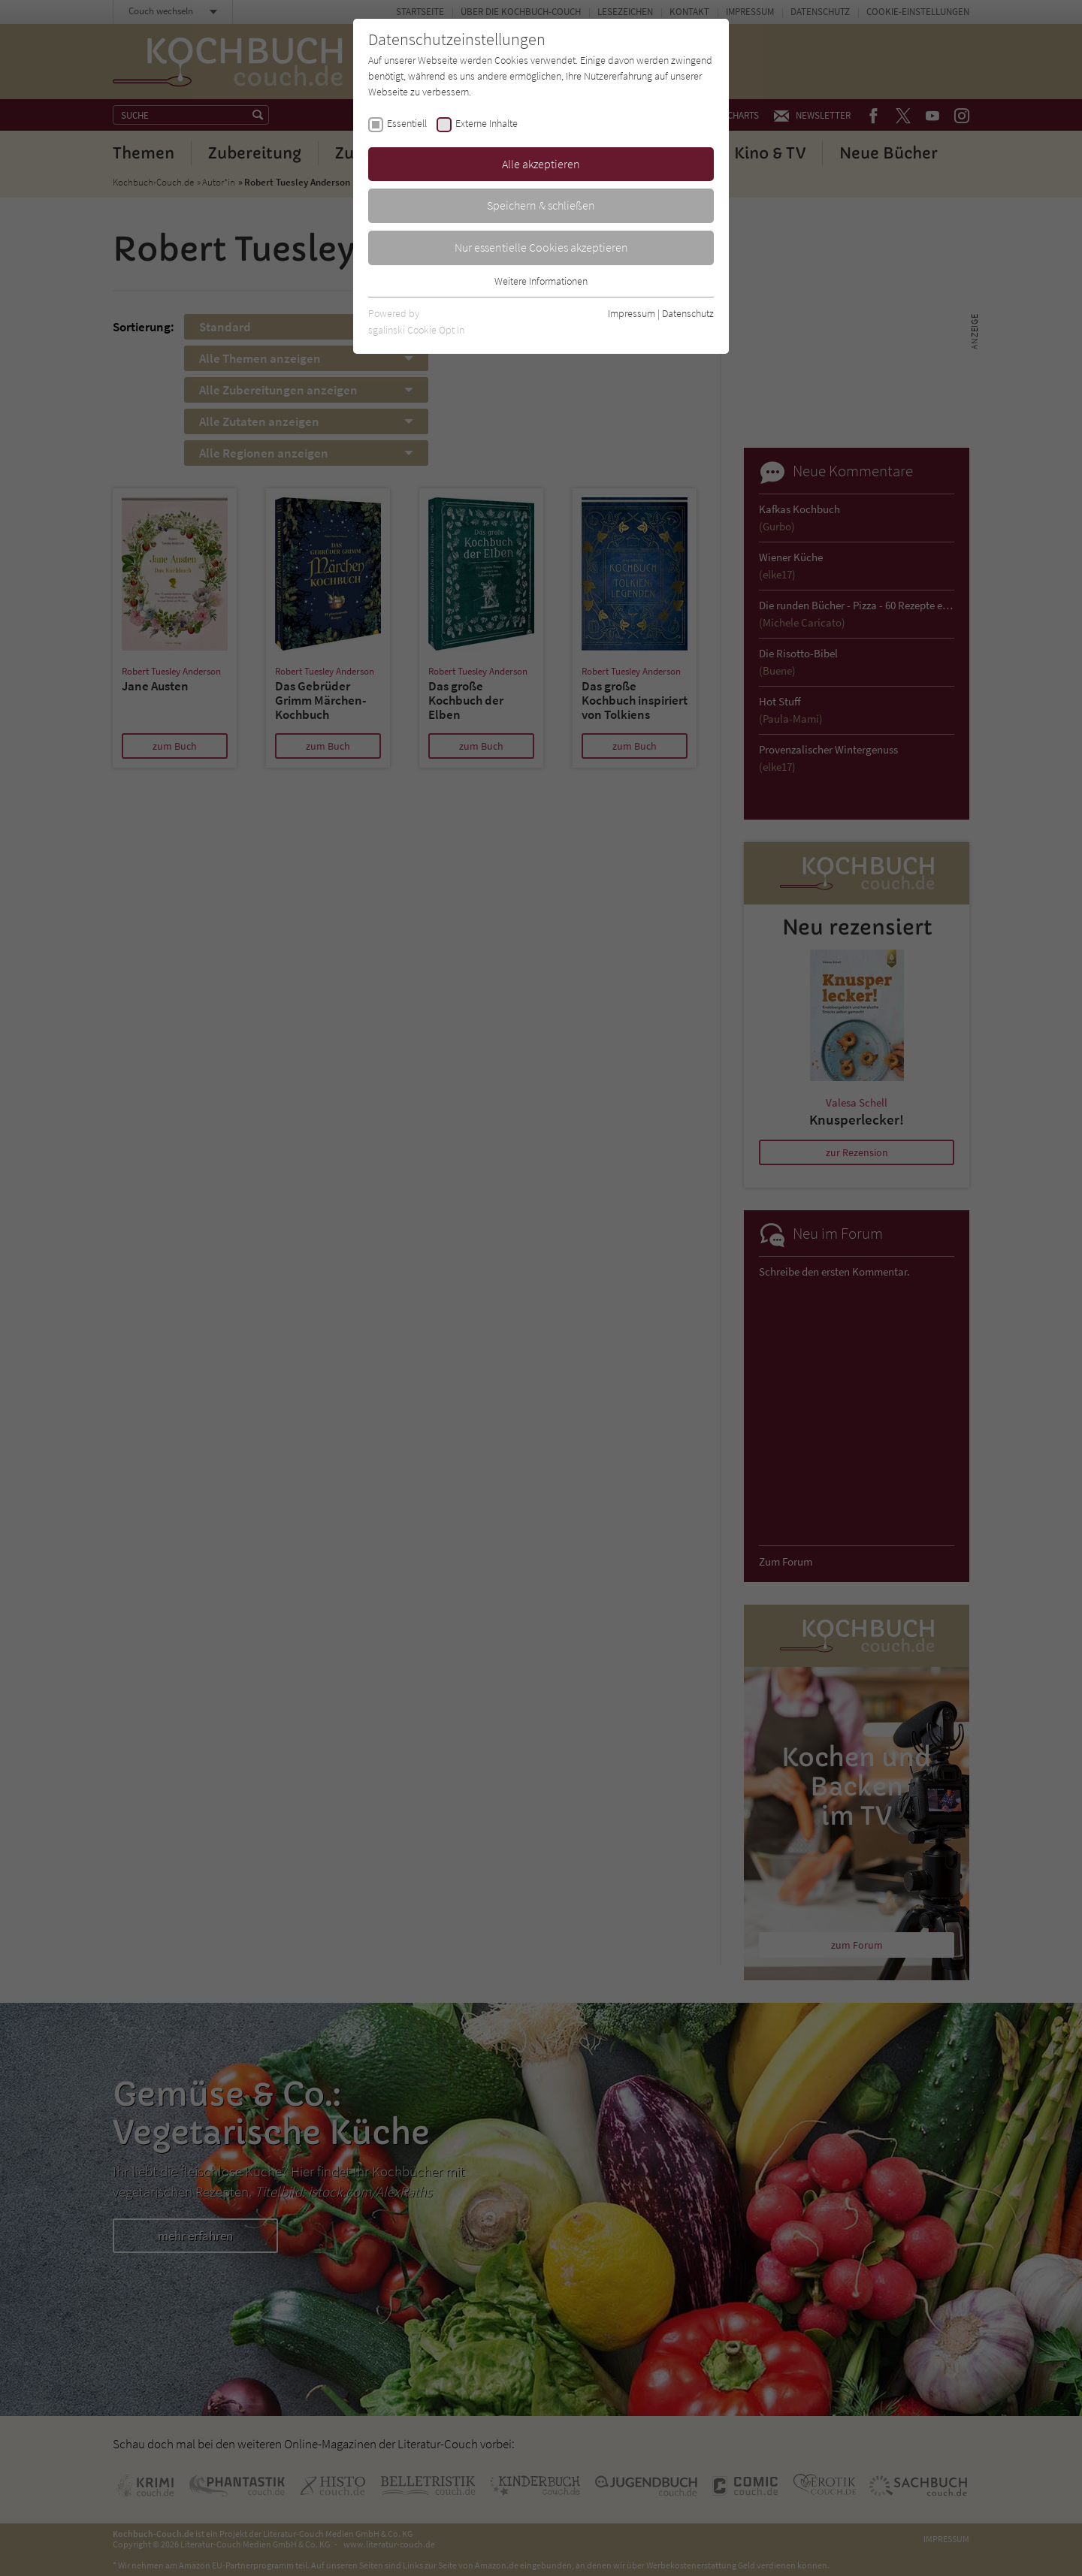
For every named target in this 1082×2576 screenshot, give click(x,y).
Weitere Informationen (541, 281)
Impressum (631, 313)
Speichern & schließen (541, 205)
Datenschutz (688, 313)
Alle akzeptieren (541, 163)
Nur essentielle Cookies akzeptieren (541, 247)
